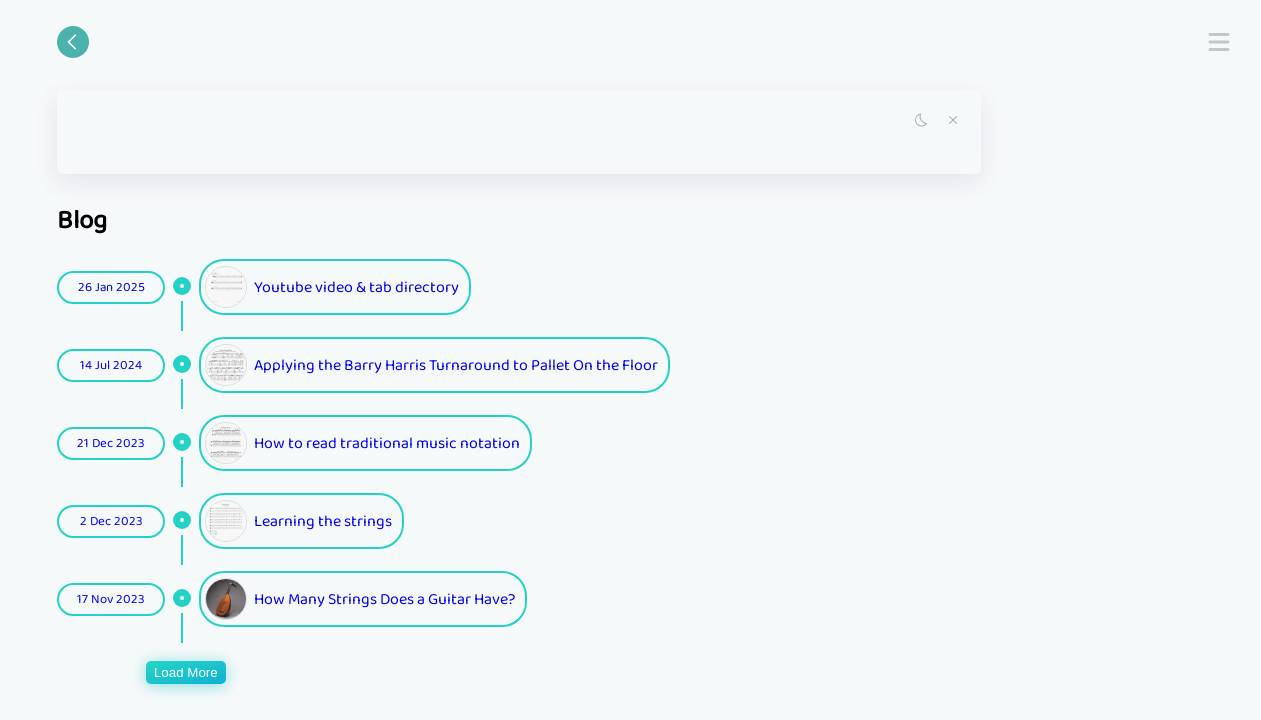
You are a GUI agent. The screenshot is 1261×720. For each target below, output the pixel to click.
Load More (186, 672)
